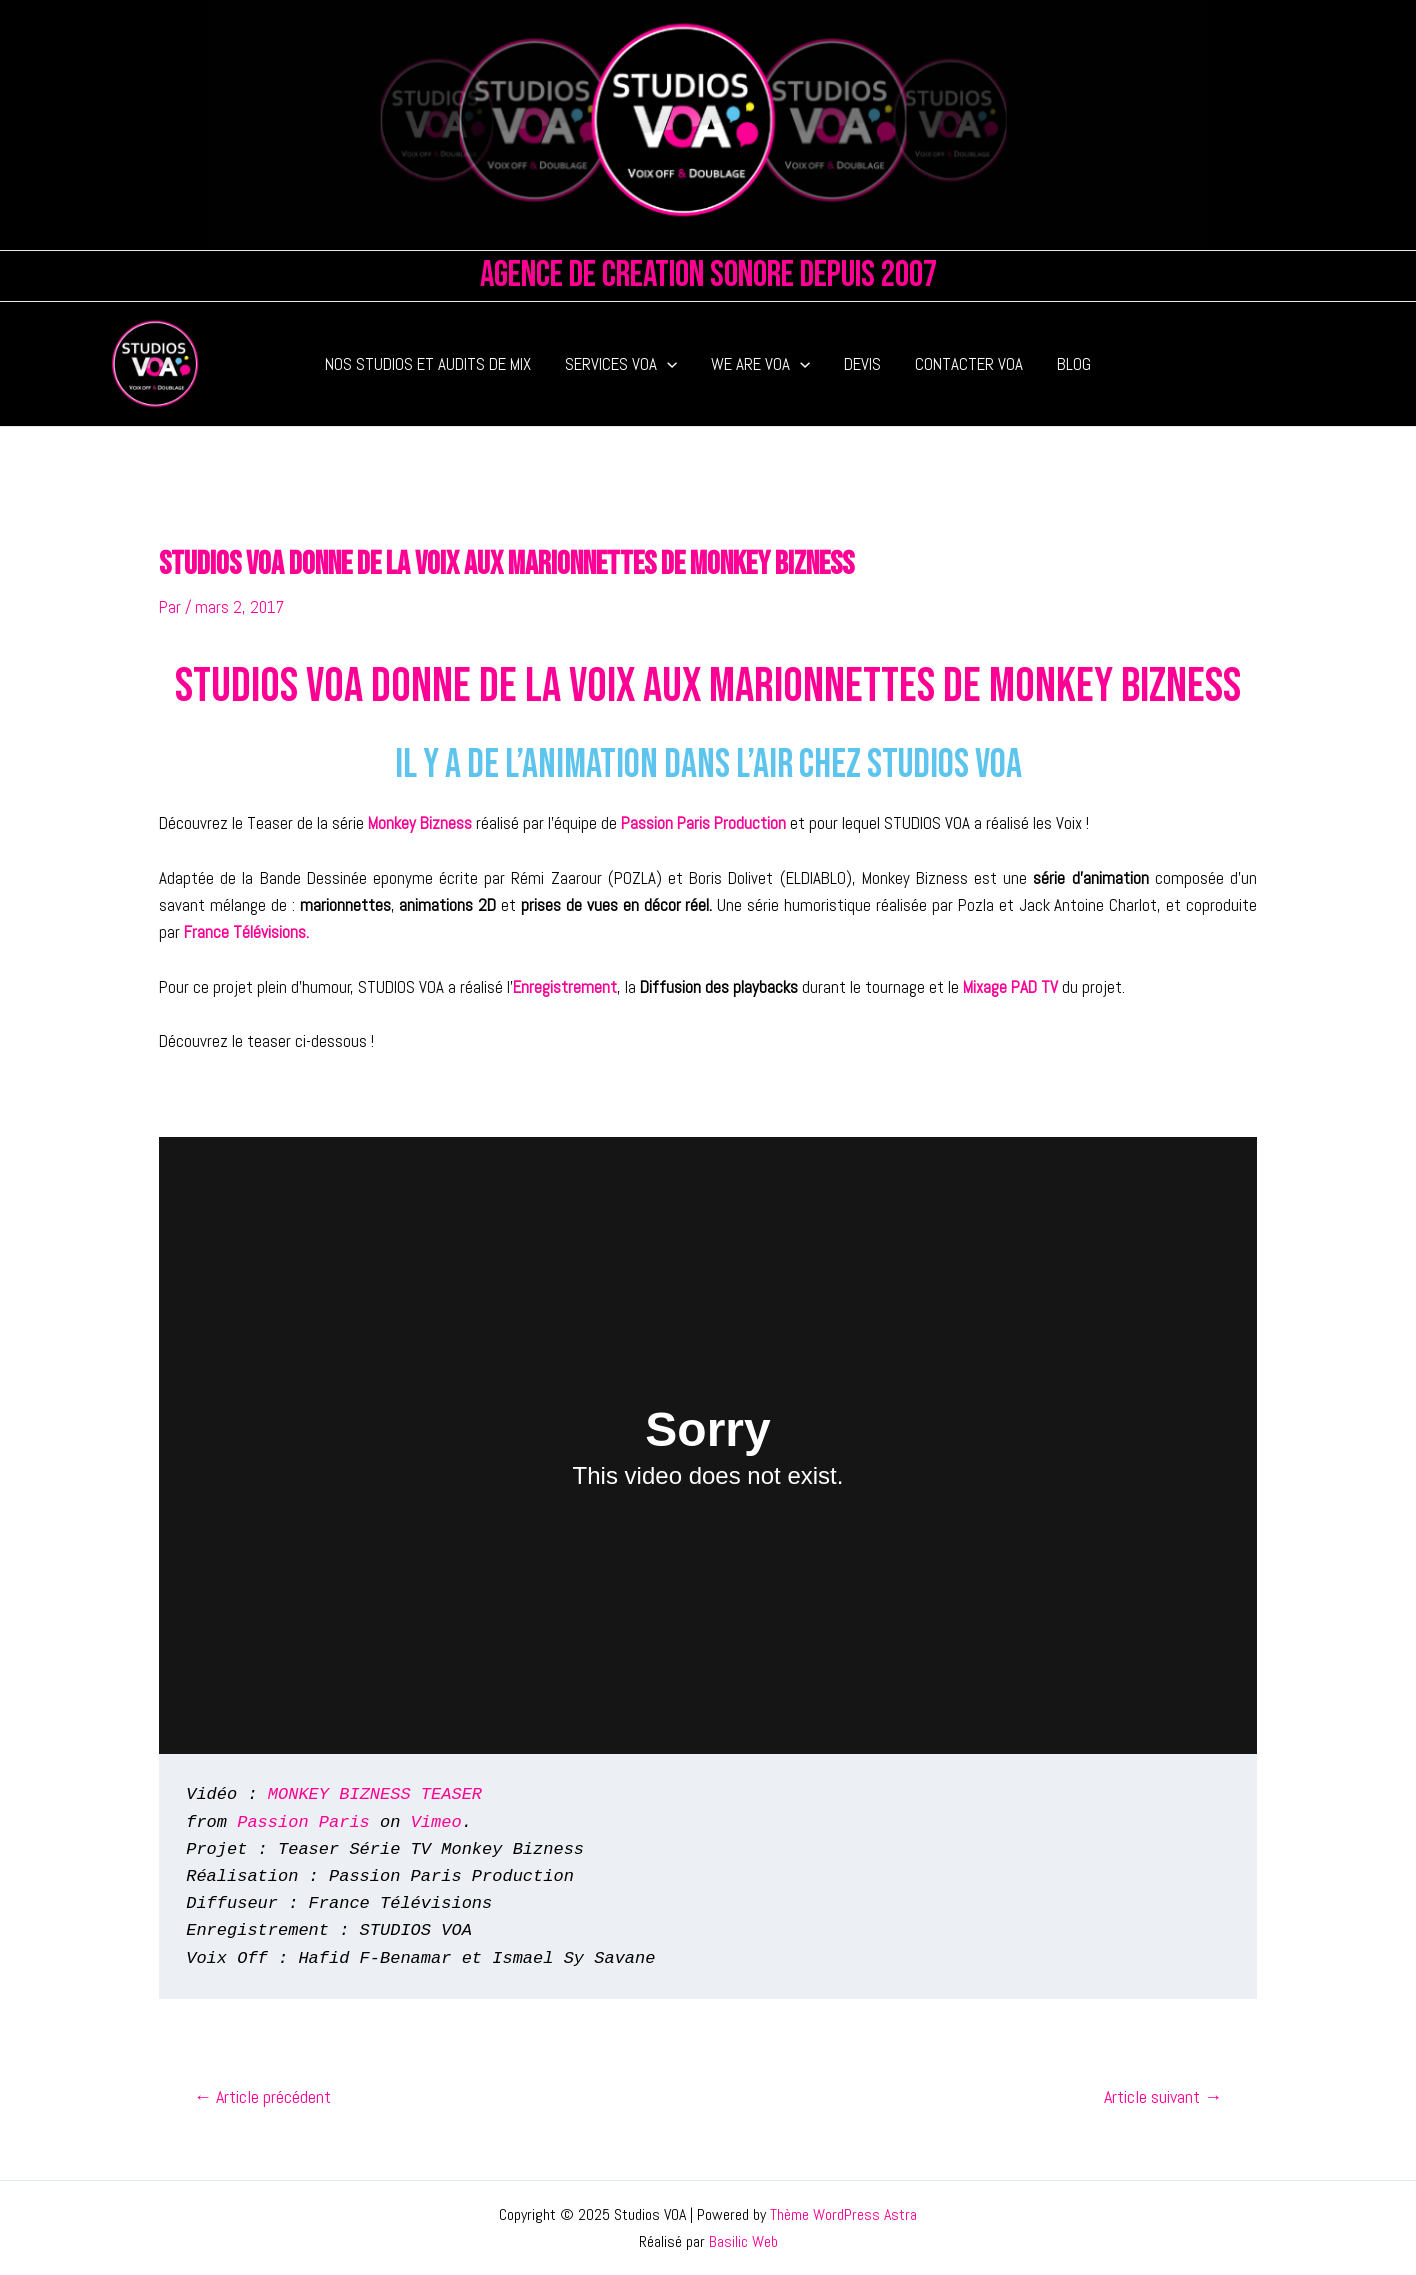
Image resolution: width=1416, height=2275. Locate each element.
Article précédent (262, 2097)
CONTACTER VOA (969, 364)
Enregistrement (565, 987)
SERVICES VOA (621, 364)
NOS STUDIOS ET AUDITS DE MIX (428, 364)
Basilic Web (743, 2241)
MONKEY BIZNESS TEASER (375, 1794)
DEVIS (862, 364)
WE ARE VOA (760, 364)
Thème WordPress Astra (843, 2214)
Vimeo (436, 1822)
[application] (667, 364)
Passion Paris (303, 1822)
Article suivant (1163, 2097)
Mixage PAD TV (1010, 987)
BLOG (1074, 364)
